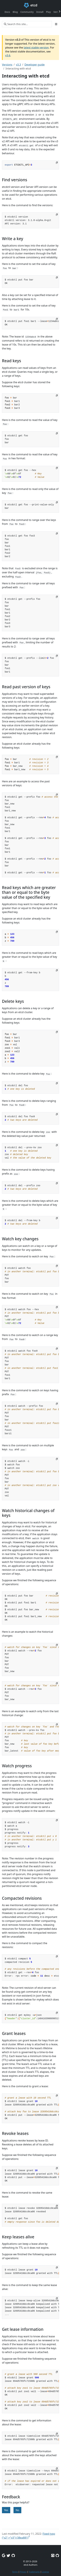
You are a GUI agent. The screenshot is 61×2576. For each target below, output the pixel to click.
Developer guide (35, 64)
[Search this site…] (27, 24)
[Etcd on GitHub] (52, 2555)
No (17, 2510)
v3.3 (18, 64)
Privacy (23, 2571)
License (45, 2571)
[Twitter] (8, 2555)
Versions (7, 64)
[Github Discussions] (13, 2555)
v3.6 (7, 55)
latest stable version (36, 47)
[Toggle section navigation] (56, 24)
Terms (15, 2571)
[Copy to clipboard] (56, 162)
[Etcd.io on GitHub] (57, 2555)
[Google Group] (3, 2555)
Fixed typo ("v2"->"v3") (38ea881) (28, 2535)
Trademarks (34, 2571)
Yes (6, 2510)
